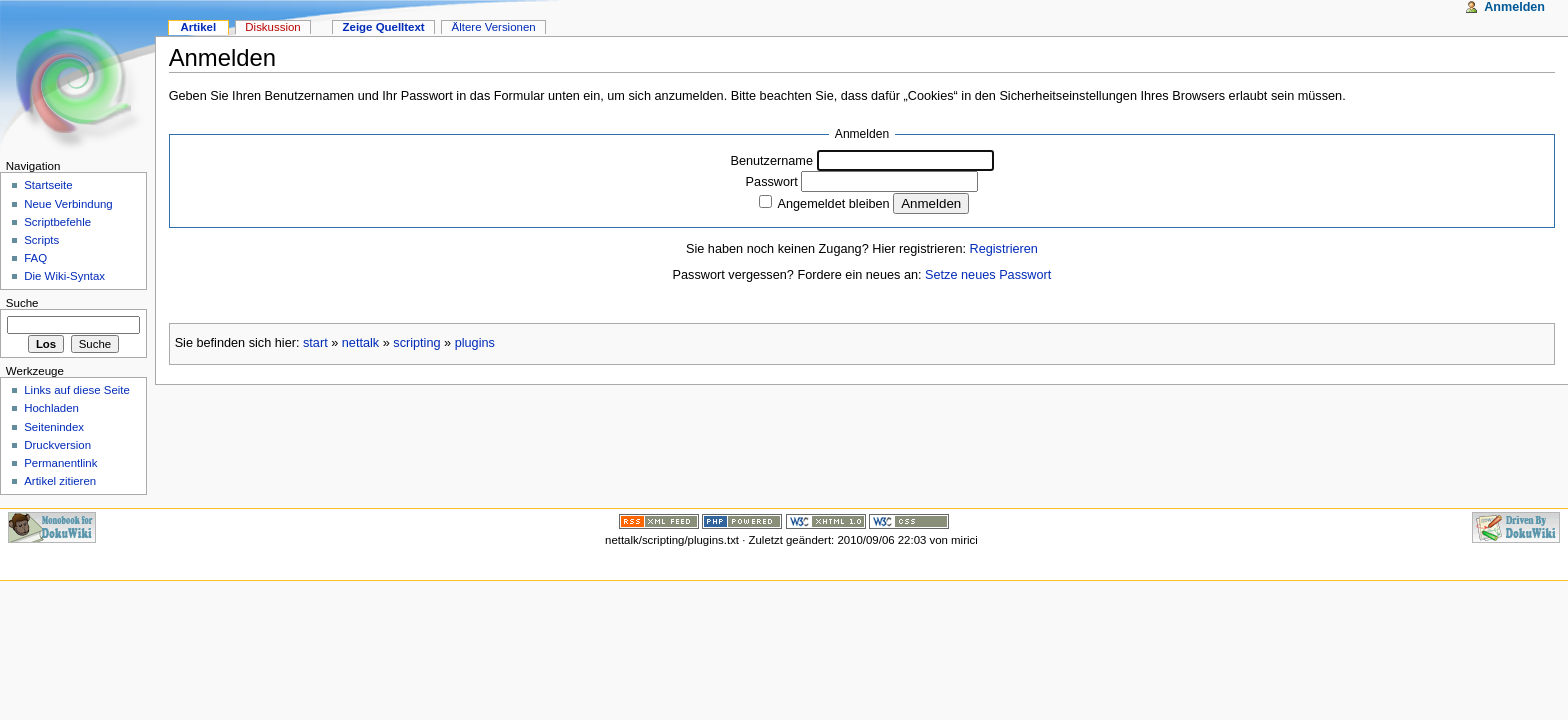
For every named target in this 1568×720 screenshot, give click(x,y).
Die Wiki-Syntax (64, 276)
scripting (416, 343)
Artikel (198, 27)
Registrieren (1004, 249)
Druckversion (57, 445)
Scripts (41, 240)
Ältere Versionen (494, 27)
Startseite (48, 185)
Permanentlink (60, 463)
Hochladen (51, 408)
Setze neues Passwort (988, 275)
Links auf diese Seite (77, 390)
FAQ (35, 258)
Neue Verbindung (68, 204)
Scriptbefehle (57, 222)
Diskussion (272, 27)
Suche (22, 303)
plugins (475, 343)
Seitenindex (54, 427)
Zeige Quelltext (384, 27)
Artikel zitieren (60, 481)
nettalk (360, 343)
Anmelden (1514, 7)
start (315, 343)
